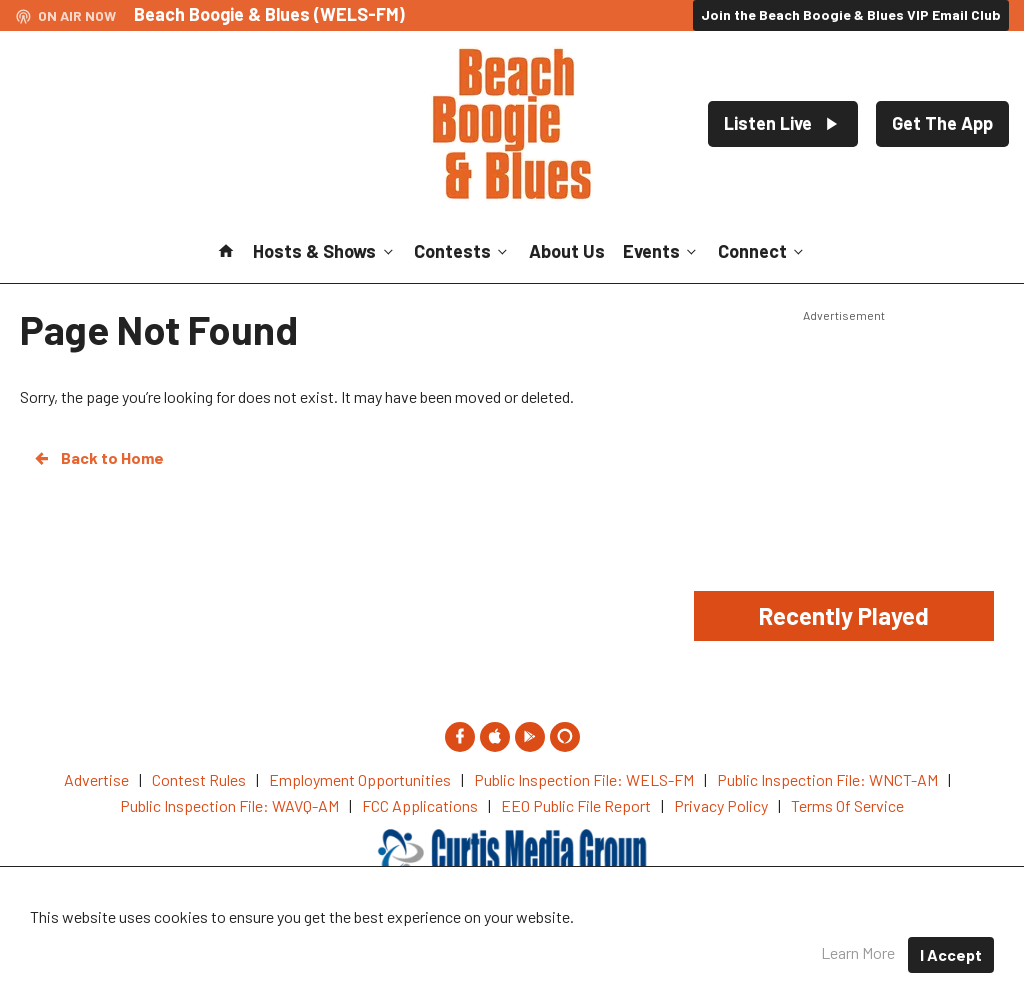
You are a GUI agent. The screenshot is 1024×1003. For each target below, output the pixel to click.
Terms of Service (726, 942)
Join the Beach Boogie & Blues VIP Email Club (851, 14)
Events (661, 251)
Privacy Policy (593, 942)
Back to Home (98, 458)
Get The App (942, 123)
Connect (762, 251)
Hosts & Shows (324, 251)
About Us (567, 251)
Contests (462, 251)
